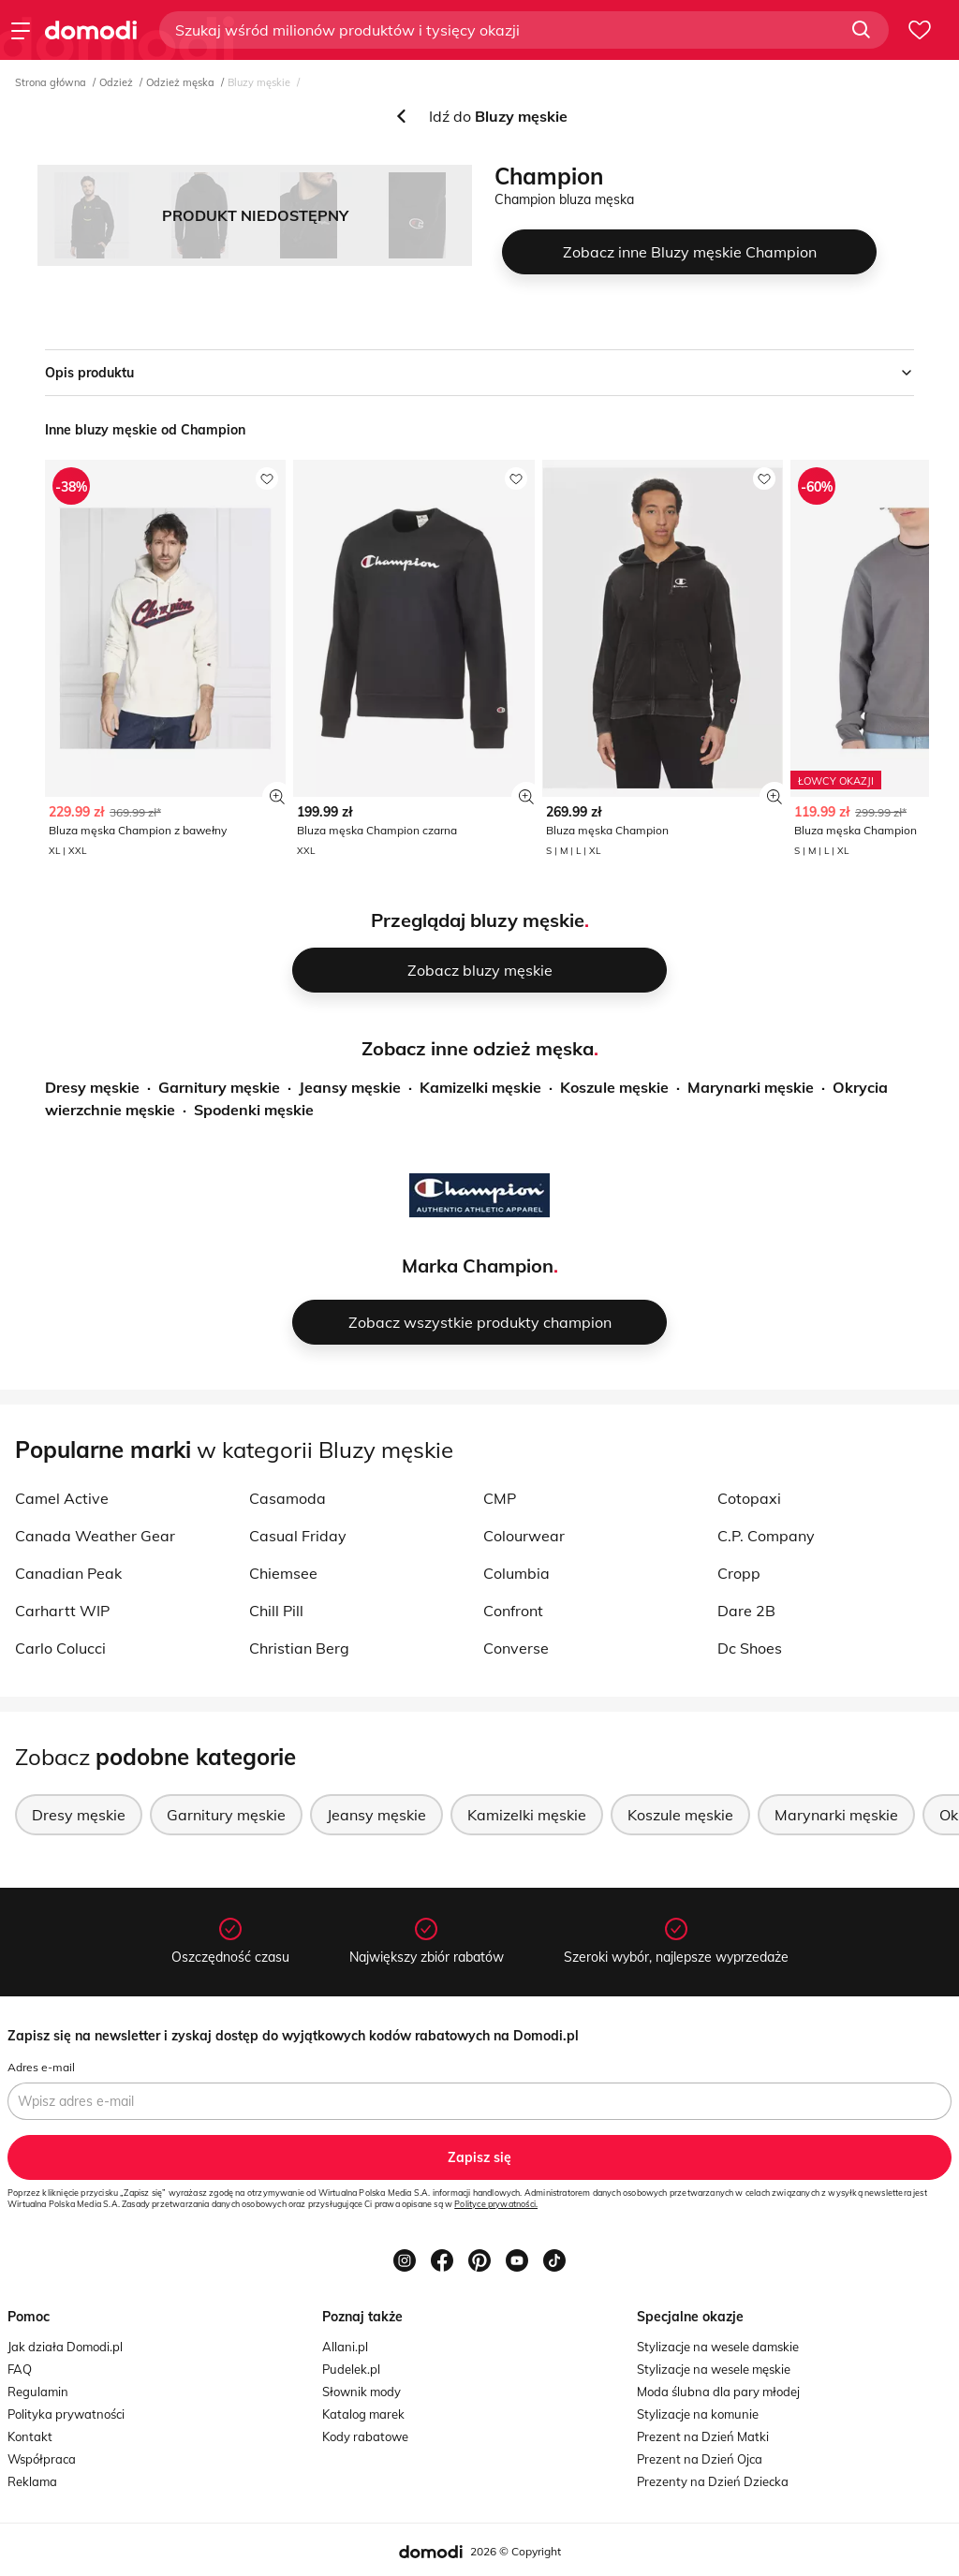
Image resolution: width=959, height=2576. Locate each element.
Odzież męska (180, 82)
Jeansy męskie (350, 1087)
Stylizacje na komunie (698, 2414)
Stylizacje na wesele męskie (713, 2369)
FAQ (19, 2369)
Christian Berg (299, 1648)
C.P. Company (766, 1535)
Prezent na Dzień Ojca (699, 2458)
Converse (516, 1648)
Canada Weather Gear (95, 1535)
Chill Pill (276, 1610)
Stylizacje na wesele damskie (718, 2346)
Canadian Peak (68, 1573)
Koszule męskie (614, 1087)
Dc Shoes (749, 1648)
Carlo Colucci (60, 1648)
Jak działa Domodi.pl (65, 2346)
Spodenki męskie (254, 1109)
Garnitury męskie (219, 1087)
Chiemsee (283, 1573)
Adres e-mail (41, 2067)
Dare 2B (746, 1610)
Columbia (516, 1573)
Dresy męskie (92, 1087)
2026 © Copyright (515, 2551)
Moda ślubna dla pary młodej (718, 2391)
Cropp (738, 1573)
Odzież (116, 82)
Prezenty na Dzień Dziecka (713, 2481)
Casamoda (287, 1498)
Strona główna (50, 82)
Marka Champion (477, 1265)
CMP (499, 1498)
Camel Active (62, 1498)
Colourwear (524, 1535)
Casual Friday (298, 1535)
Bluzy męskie (259, 82)
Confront (513, 1610)
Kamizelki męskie (480, 1087)
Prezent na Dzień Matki (703, 2436)
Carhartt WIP (62, 1610)
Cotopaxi (749, 1498)
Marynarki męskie (750, 1087)
